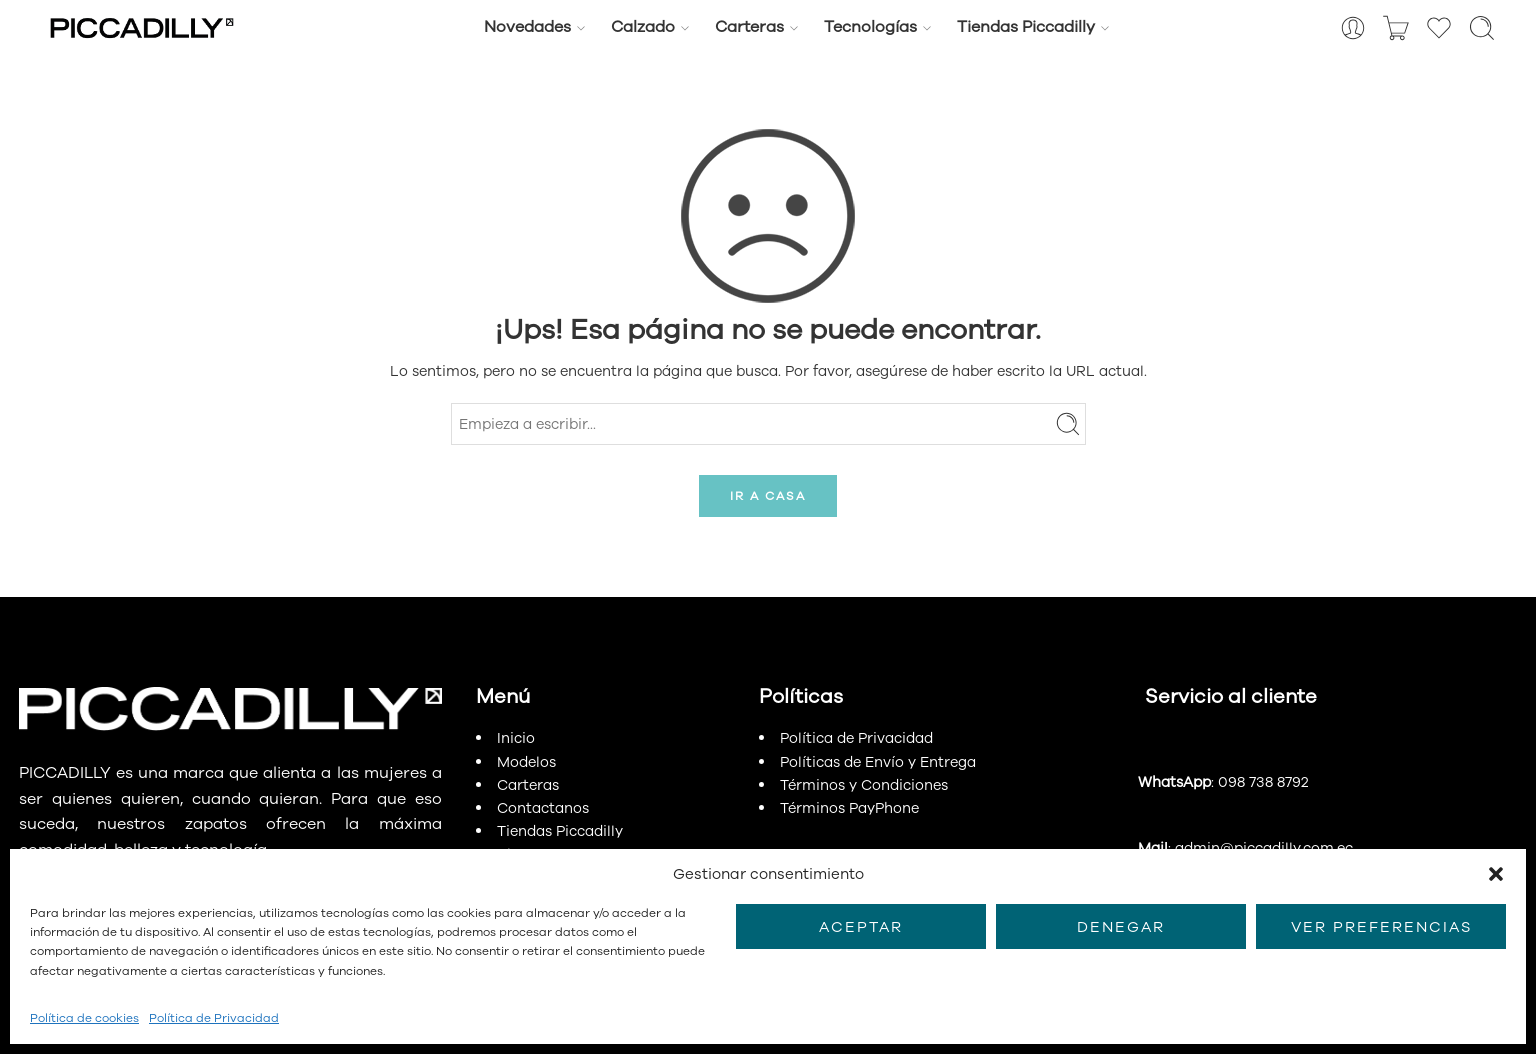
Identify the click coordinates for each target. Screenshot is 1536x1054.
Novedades (527, 27)
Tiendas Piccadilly (1026, 27)
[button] (1496, 874)
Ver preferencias (1381, 927)
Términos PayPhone (849, 808)
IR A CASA (768, 496)
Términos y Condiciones (864, 785)
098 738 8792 (1263, 782)
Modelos (526, 762)
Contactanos (543, 808)
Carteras (749, 27)
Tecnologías (870, 27)
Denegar (1121, 927)
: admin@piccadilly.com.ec (1245, 848)
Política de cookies (84, 1018)
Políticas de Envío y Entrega (878, 762)
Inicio (516, 738)
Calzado (643, 27)
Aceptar (861, 927)
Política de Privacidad (214, 1018)
